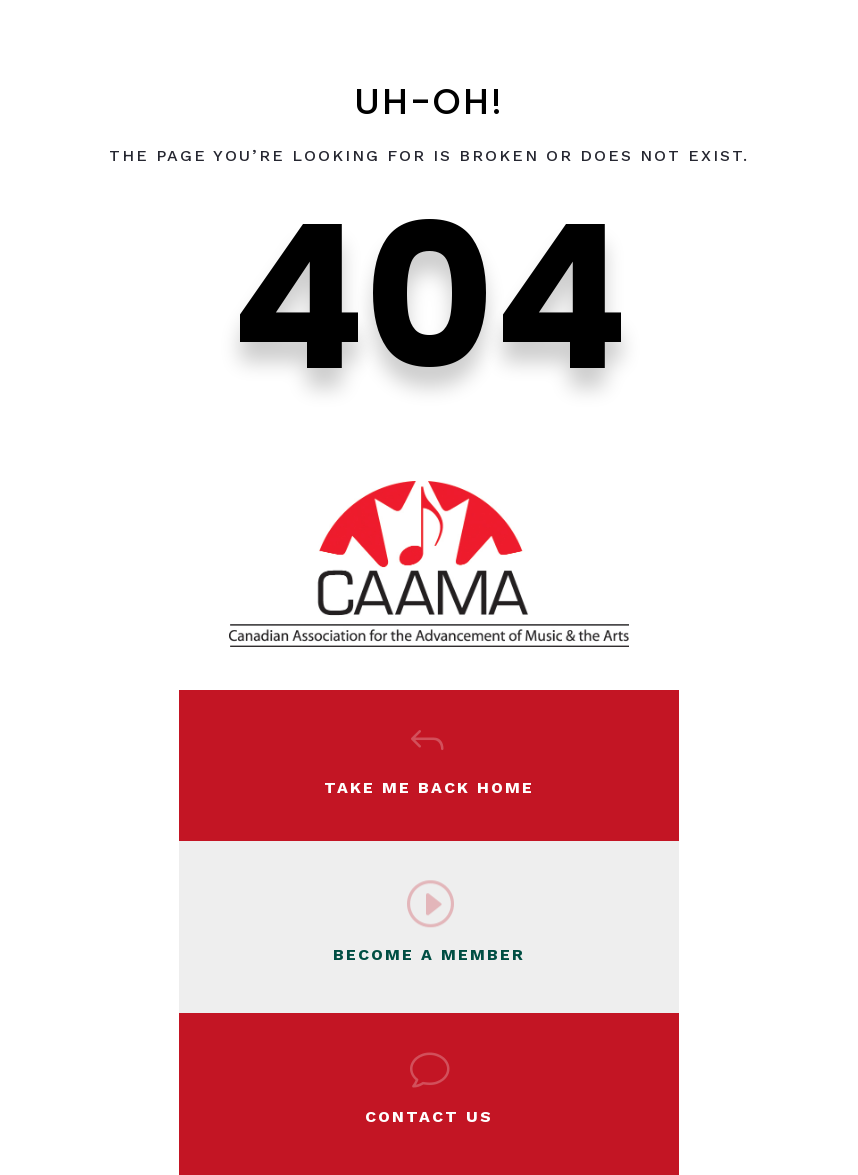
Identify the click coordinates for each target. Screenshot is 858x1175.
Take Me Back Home (429, 787)
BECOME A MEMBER (429, 954)
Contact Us (429, 1116)
